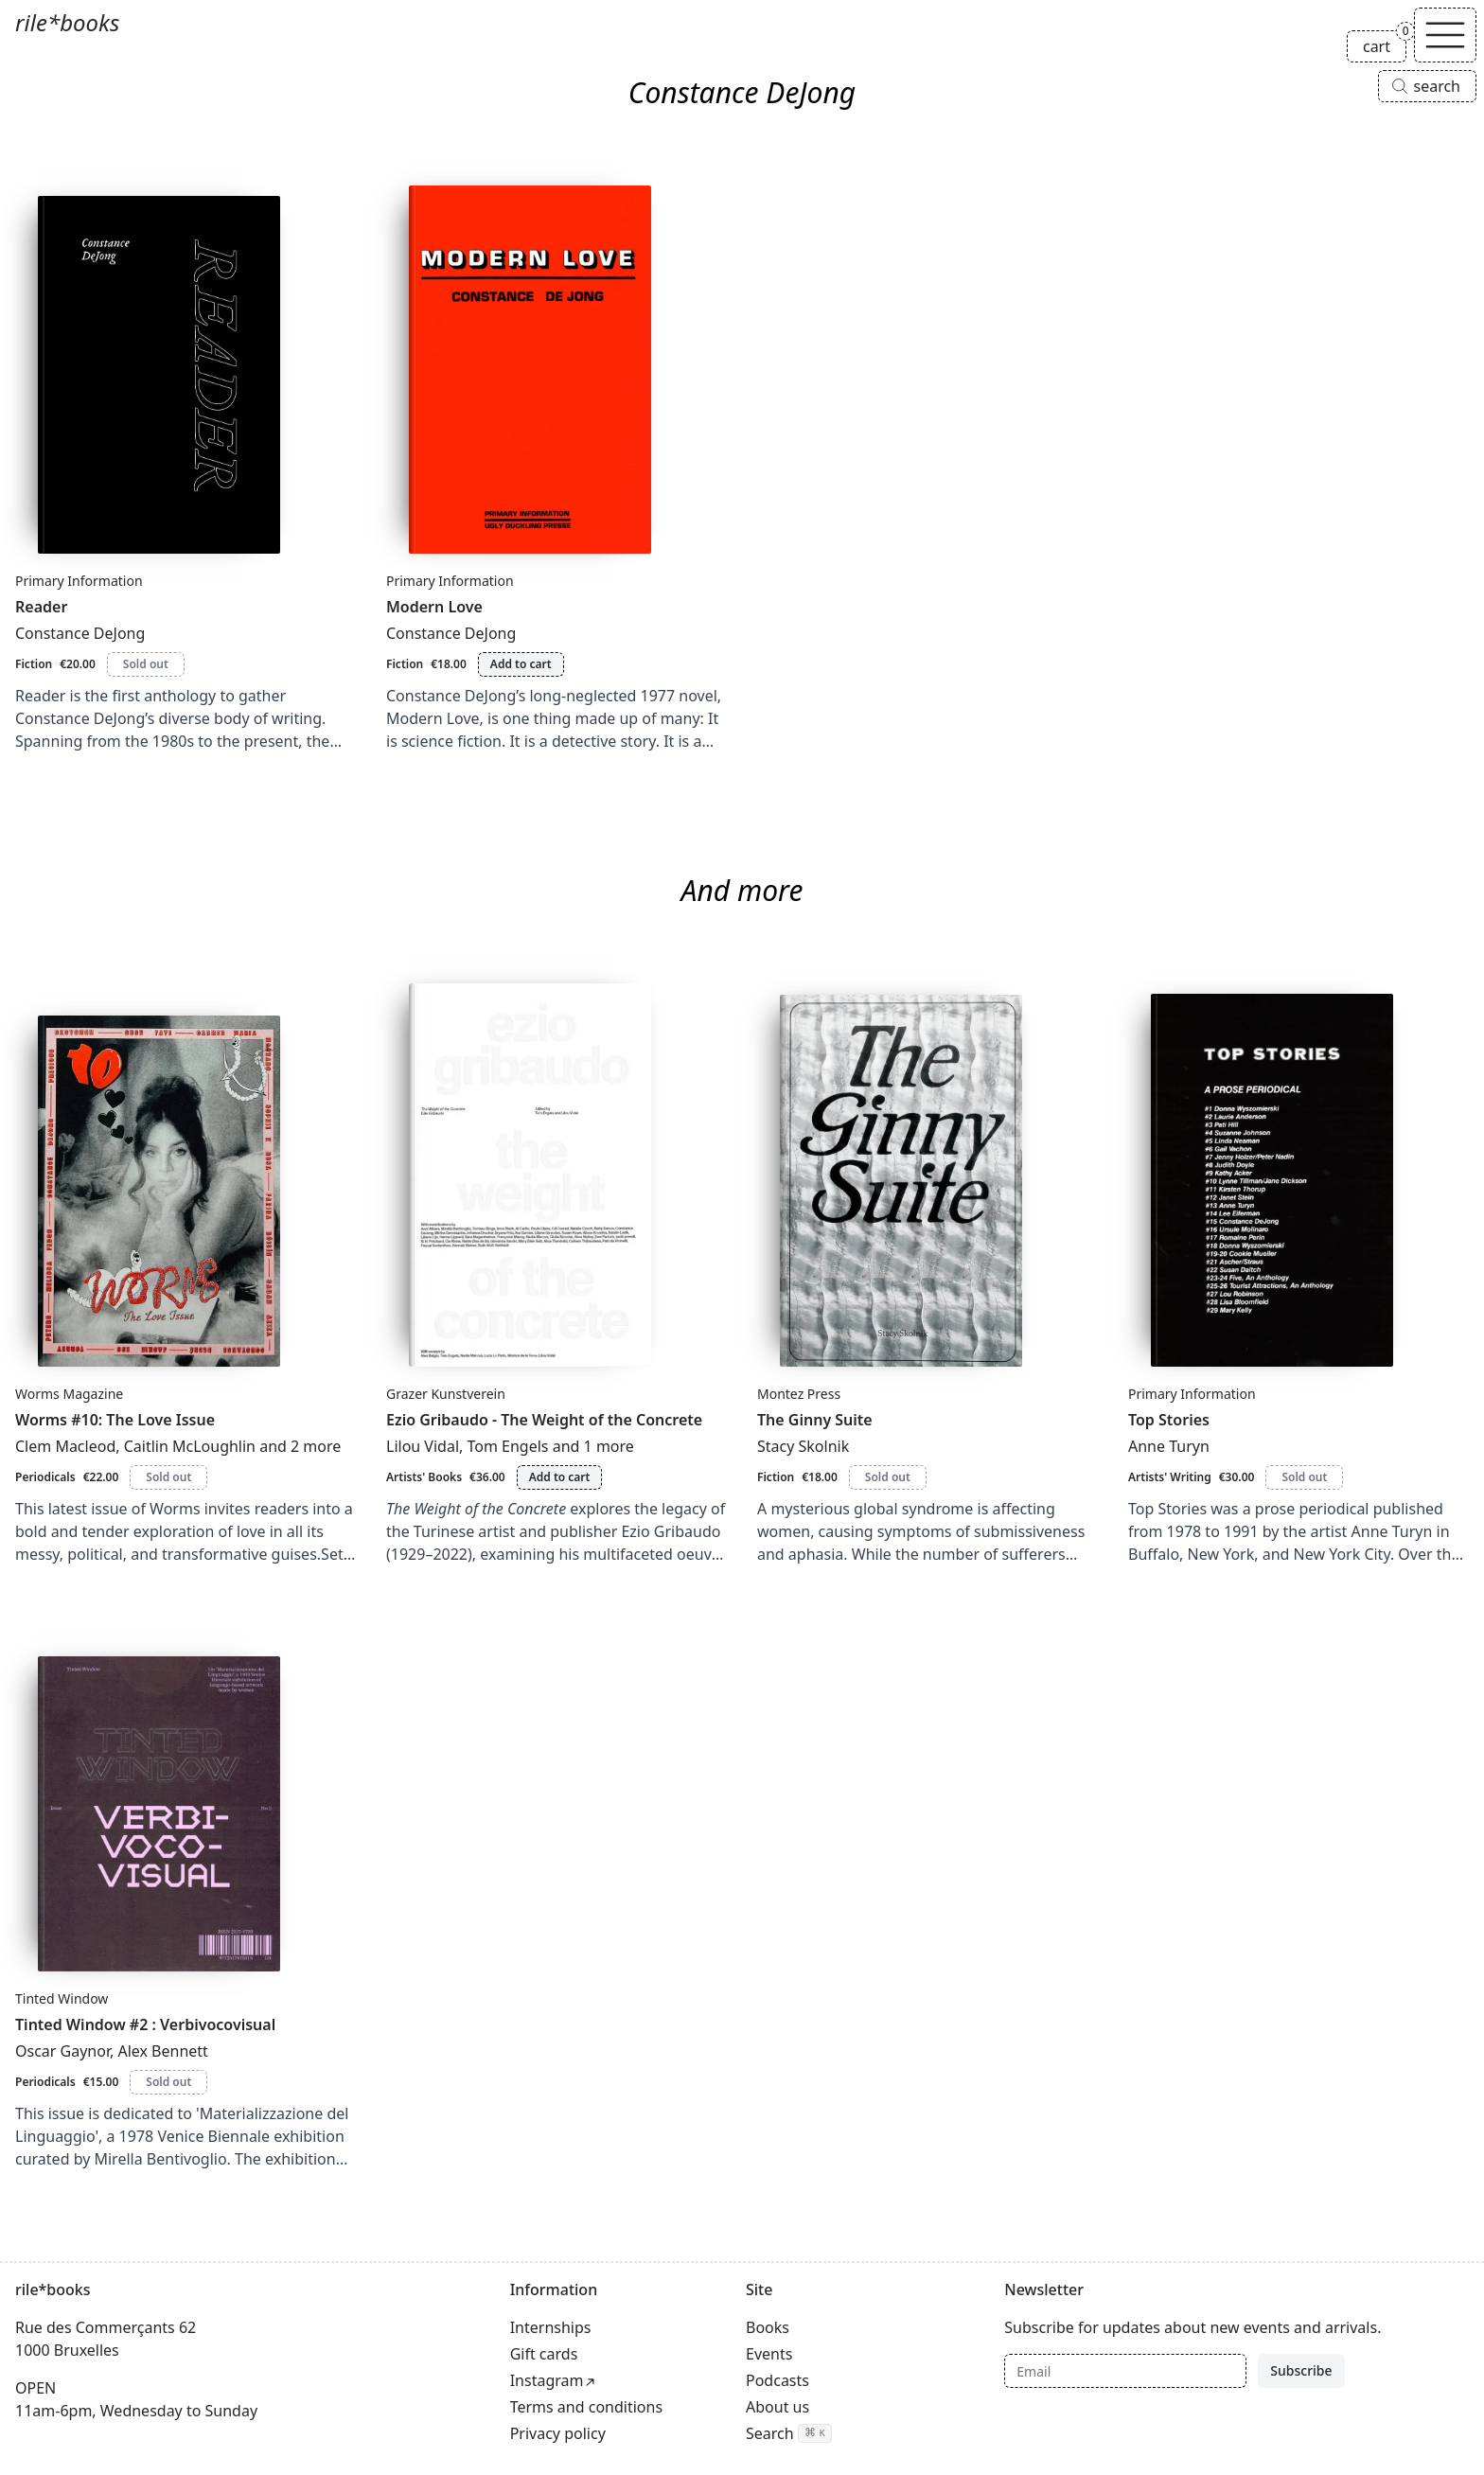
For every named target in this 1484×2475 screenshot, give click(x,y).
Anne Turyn (1169, 1446)
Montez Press (798, 1394)
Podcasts (777, 2380)
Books (767, 2327)
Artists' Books (424, 1477)
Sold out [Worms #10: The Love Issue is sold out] (168, 1477)
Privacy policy (558, 2433)
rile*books (67, 22)
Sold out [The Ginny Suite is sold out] (887, 1477)
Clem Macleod (65, 1446)
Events (769, 2353)
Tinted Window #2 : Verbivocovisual (145, 2024)
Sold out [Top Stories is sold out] (1304, 1477)
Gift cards (544, 2353)
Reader (41, 606)
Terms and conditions (586, 2406)
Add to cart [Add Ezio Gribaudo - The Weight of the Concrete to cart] (560, 1477)
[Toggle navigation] (1445, 35)
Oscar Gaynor (62, 2051)
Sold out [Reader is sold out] (145, 664)
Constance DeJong (80, 633)
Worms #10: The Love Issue (115, 1419)
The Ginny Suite (815, 1419)
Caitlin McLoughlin (190, 1446)
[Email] (1125, 2371)
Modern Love (434, 606)
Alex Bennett (162, 2051)
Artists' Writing (1169, 1477)
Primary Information (79, 581)
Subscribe (1301, 2370)
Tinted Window (61, 1998)
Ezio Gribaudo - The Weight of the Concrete (544, 1419)
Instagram (547, 2380)
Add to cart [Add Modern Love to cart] (521, 664)
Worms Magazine (69, 1394)
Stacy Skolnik (803, 1446)
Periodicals (45, 1477)
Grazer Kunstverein (445, 1394)
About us (777, 2406)
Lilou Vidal (422, 1446)
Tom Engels (508, 1446)
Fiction (33, 664)
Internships (551, 2327)
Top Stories (1169, 1419)
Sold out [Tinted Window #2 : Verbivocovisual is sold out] (168, 2082)
